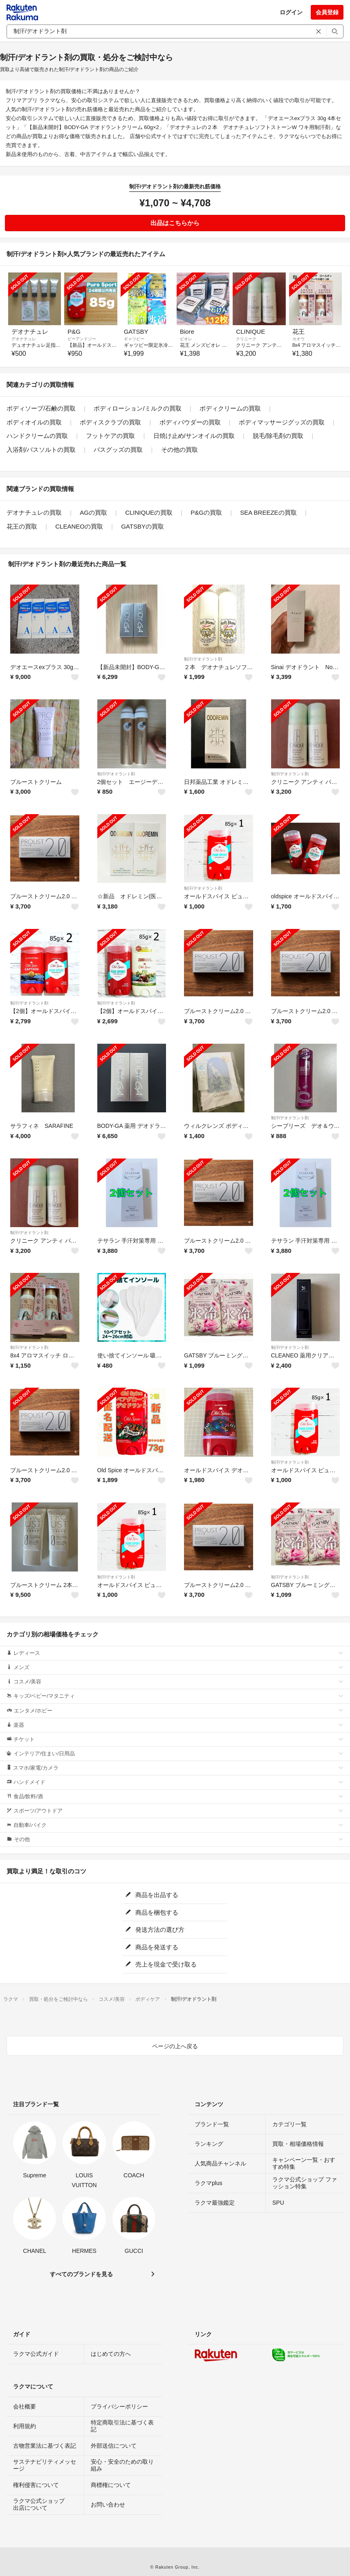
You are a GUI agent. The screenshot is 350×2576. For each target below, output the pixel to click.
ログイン (291, 12)
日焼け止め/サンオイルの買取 (194, 435)
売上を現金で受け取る (161, 1964)
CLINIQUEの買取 (149, 512)
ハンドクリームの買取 (37, 435)
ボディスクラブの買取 (110, 422)
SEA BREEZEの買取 (268, 512)
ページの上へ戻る (175, 2046)
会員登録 (327, 12)
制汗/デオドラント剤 (203, 659)
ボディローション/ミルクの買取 (137, 408)
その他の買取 (179, 449)
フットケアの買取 (110, 435)
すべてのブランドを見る (81, 2274)
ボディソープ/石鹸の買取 (41, 408)
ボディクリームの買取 (230, 408)
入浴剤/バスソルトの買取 (41, 449)
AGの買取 (93, 512)
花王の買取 (22, 526)
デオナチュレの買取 (34, 512)
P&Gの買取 (206, 512)
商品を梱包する (151, 1912)
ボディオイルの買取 (34, 422)
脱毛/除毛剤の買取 (278, 435)
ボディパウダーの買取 (190, 422)
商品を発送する (151, 1947)
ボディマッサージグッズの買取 (282, 422)
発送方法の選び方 (154, 1929)
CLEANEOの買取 (79, 526)
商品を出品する (151, 1894)
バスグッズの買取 (118, 449)
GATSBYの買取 (142, 526)
